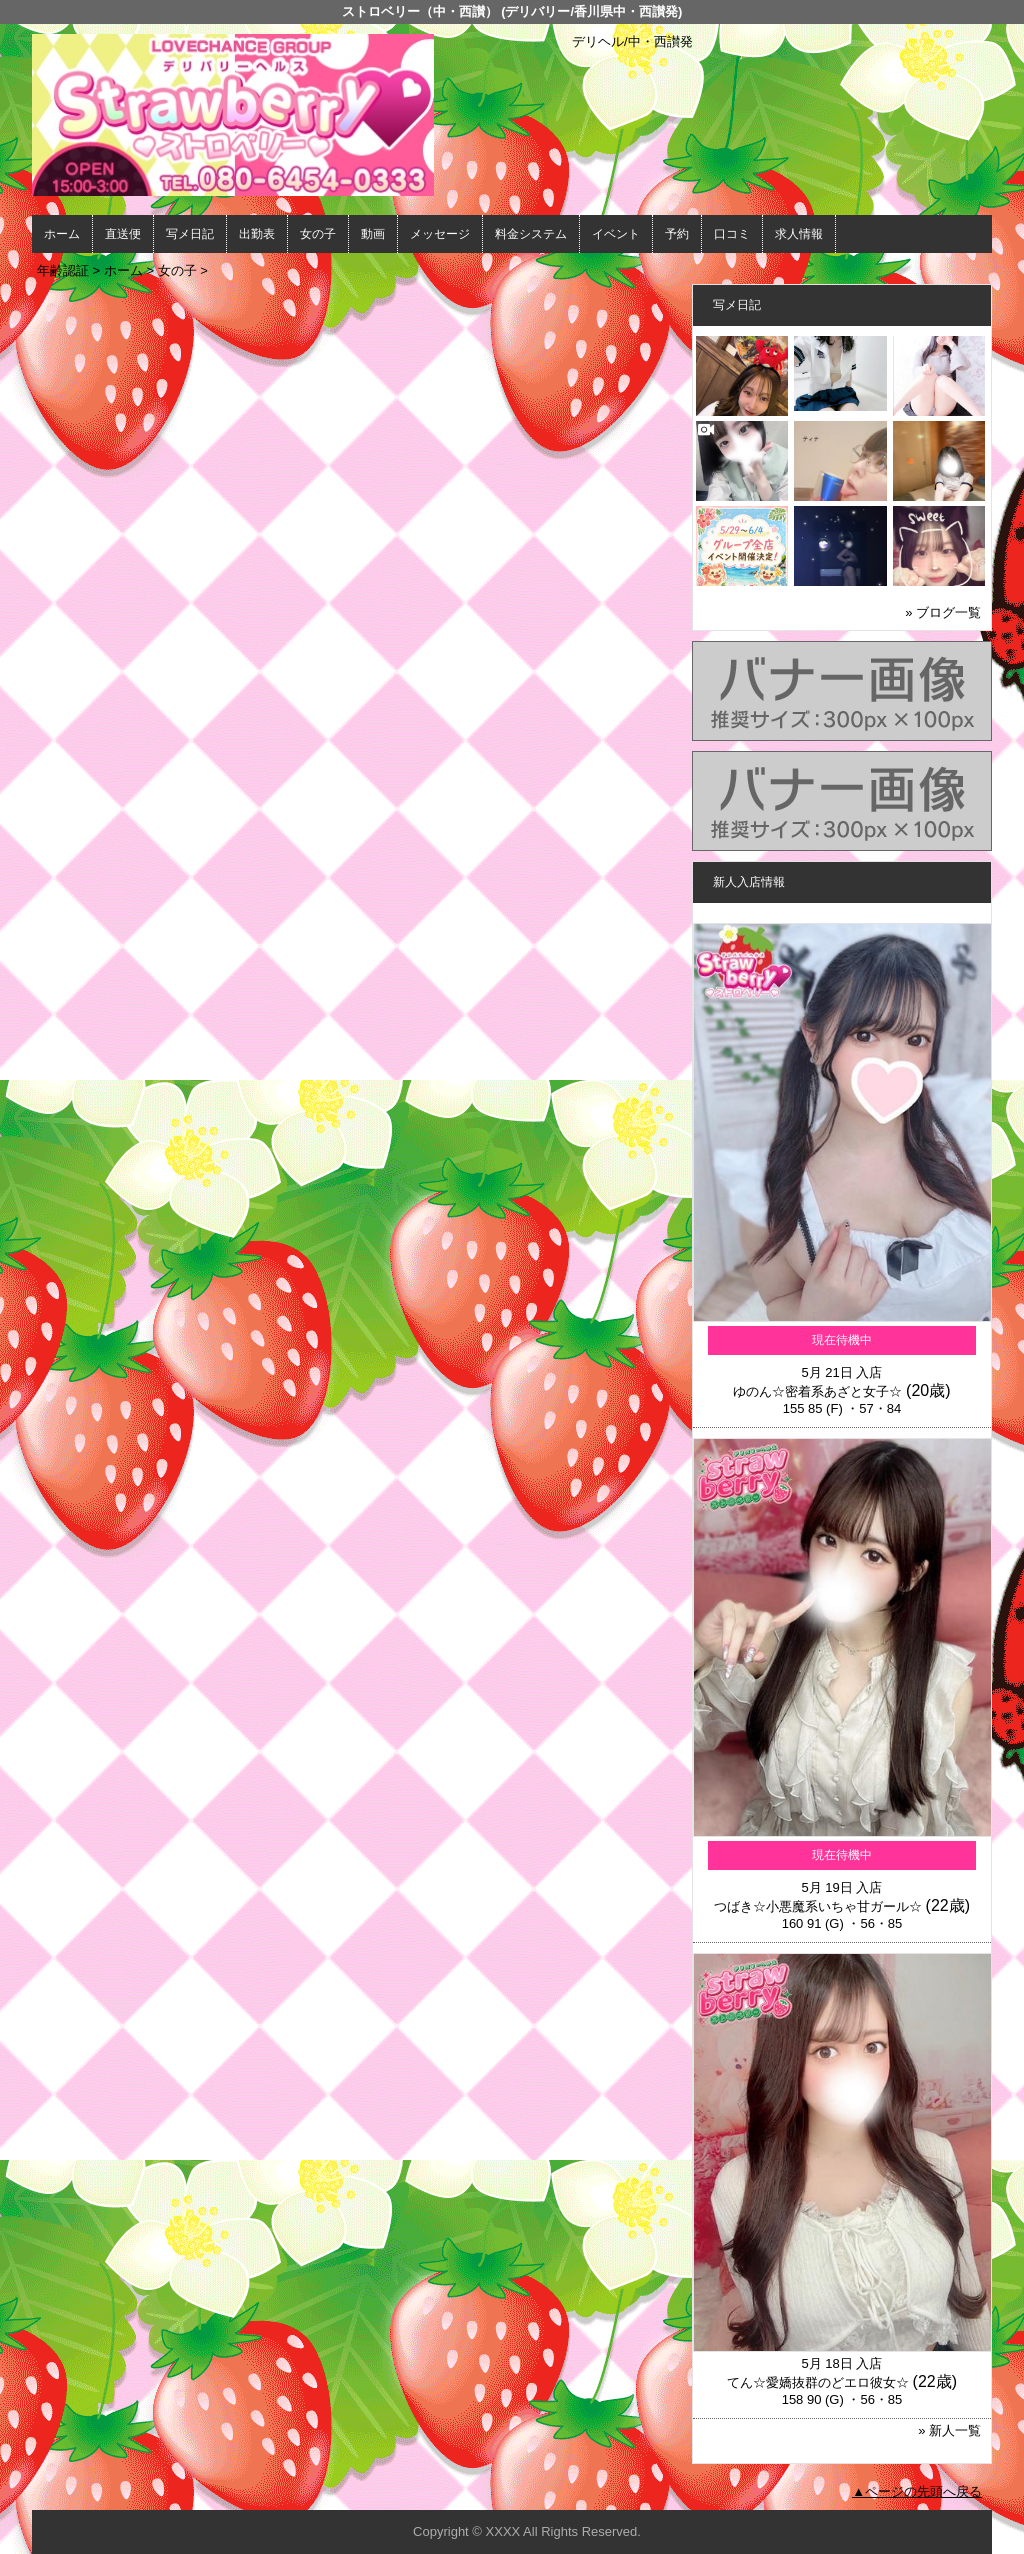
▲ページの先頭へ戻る (917, 2491)
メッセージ (440, 234)
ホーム (62, 234)
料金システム (531, 234)
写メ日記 (190, 234)
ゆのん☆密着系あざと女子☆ (817, 1391)
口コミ (732, 234)
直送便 (123, 234)
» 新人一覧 (949, 2430)
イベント (616, 234)
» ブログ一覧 (943, 612)
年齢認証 (63, 270)
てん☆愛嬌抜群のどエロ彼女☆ (818, 2382)
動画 (373, 234)
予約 (677, 234)
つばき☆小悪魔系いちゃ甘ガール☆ (818, 1906)
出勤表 (257, 234)
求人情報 (799, 234)
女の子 (318, 234)
